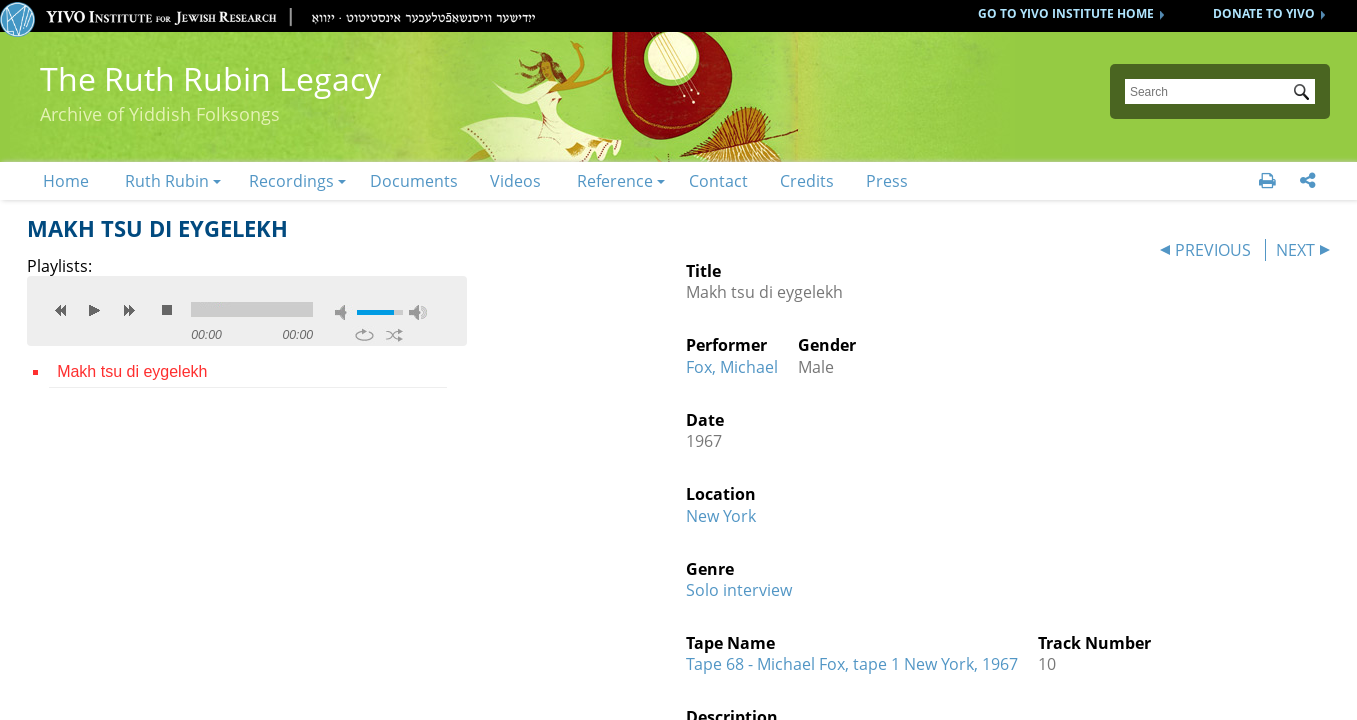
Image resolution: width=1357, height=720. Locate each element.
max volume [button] (418, 312)
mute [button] (344, 312)
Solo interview (739, 590)
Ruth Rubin (167, 181)
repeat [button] (364, 335)
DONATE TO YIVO (1264, 13)
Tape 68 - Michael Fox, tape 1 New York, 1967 (852, 664)
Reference (615, 181)
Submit (1305, 94)
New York (721, 516)
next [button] (129, 310)
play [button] (95, 310)
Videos (515, 181)
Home (66, 181)
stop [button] (167, 310)
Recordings (291, 181)
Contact (718, 181)
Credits (807, 181)
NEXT (1295, 250)
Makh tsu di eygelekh (132, 371)
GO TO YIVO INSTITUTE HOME (1066, 13)
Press (887, 181)
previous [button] (61, 310)
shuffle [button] (394, 335)
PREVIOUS (1213, 250)
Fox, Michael (732, 367)
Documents (414, 181)
